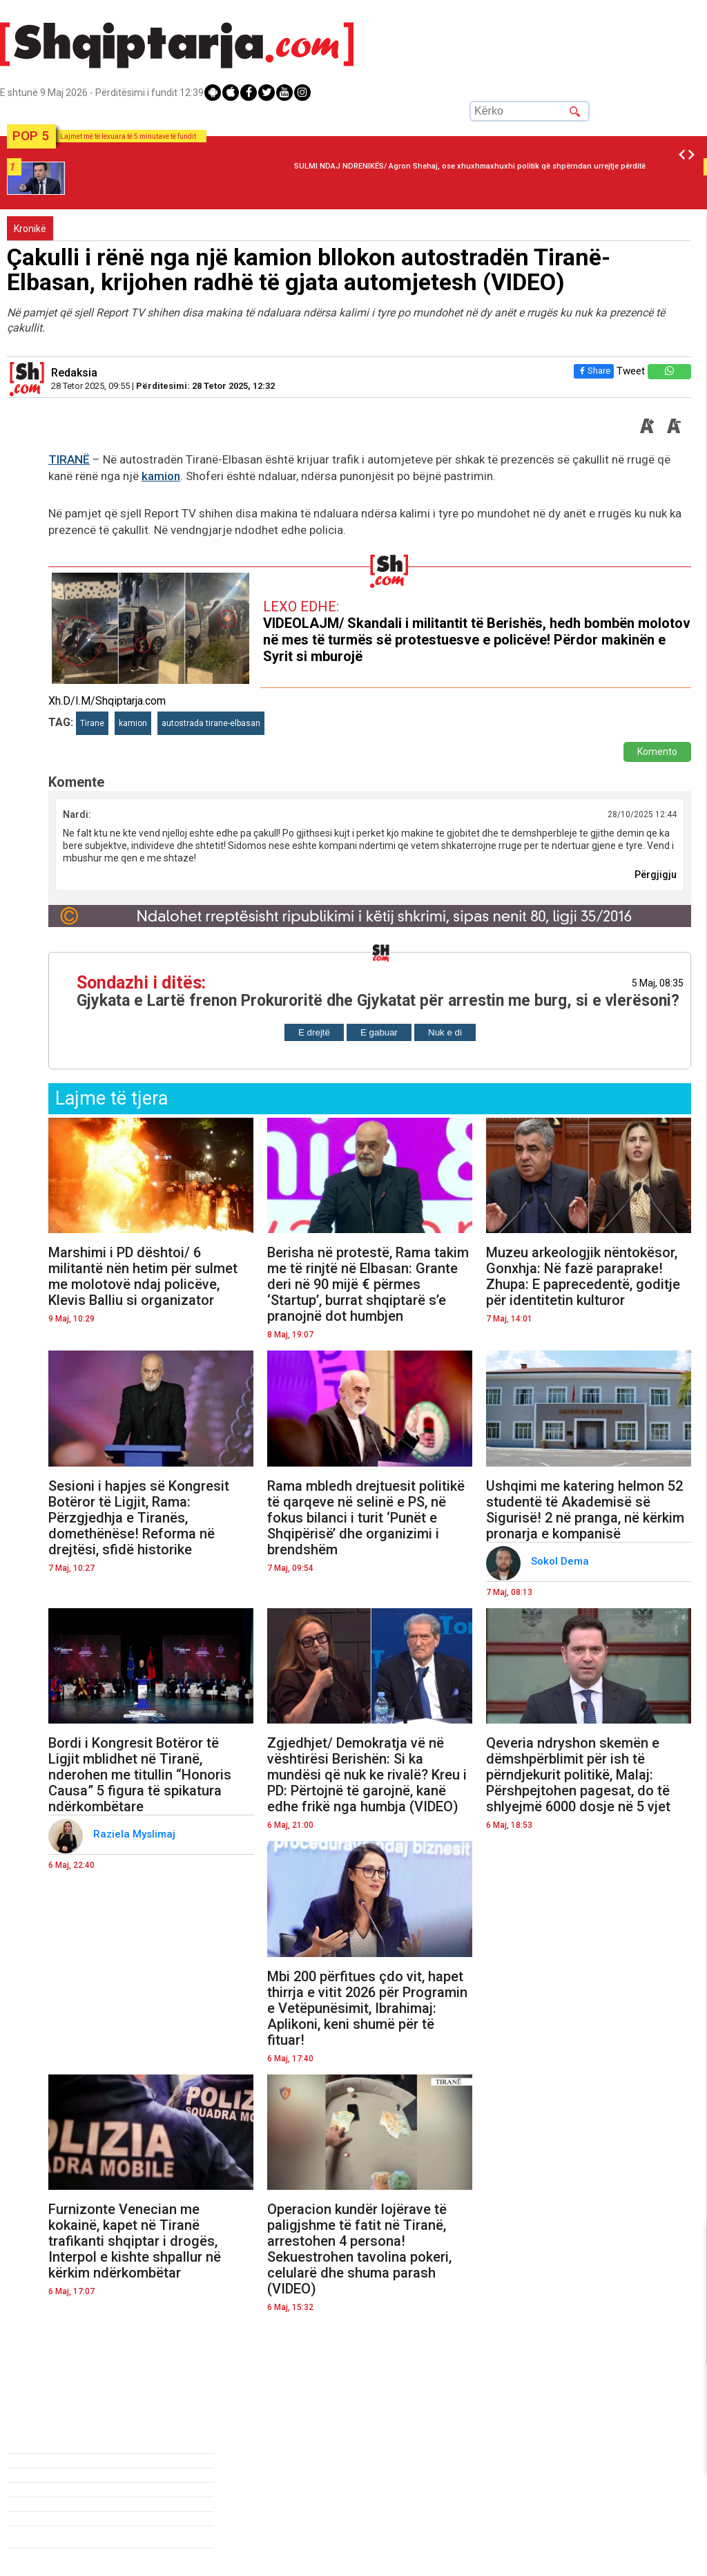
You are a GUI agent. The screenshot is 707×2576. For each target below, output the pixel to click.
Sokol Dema (561, 1561)
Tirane (92, 723)
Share (591, 370)
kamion (161, 476)
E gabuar (379, 1032)
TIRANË (69, 459)
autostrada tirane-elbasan (211, 723)
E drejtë (314, 1032)
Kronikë (30, 228)
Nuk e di (445, 1032)
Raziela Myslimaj (135, 1834)
